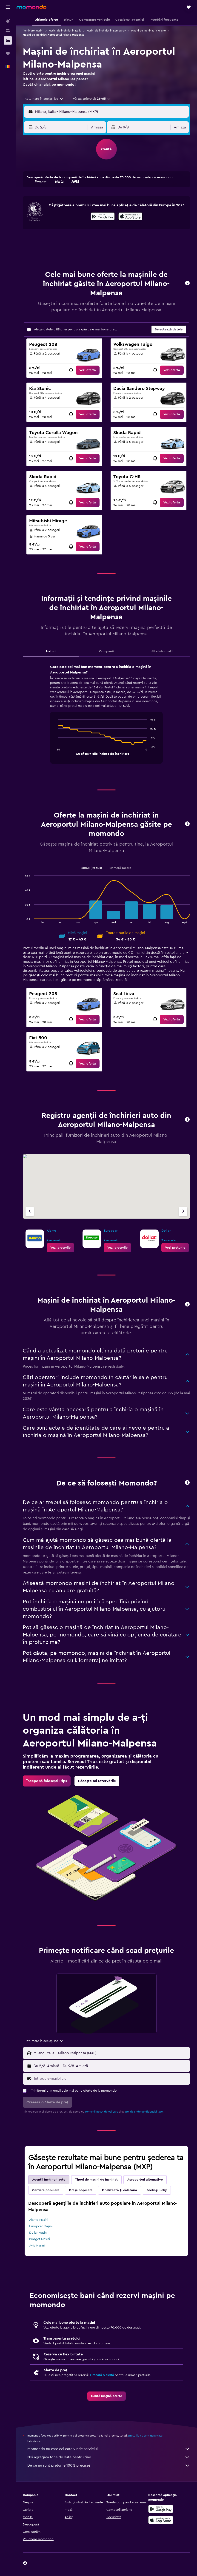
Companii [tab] (106, 651)
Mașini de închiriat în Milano (148, 30)
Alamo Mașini (38, 2219)
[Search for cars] (8, 40)
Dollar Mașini (38, 2232)
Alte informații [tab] (162, 651)
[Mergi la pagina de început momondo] (31, 7)
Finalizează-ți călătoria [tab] (119, 2190)
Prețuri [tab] (51, 651)
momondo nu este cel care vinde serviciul (108, 2449)
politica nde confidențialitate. (144, 2111)
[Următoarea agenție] (183, 1211)
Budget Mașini (39, 2239)
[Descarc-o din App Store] (130, 217)
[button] (8, 7)
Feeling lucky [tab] (157, 2190)
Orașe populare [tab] (80, 2190)
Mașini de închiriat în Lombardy (106, 30)
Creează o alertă (102, 2375)
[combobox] (44, 99)
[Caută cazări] (8, 30)
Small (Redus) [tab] (91, 868)
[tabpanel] (106, 718)
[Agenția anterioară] (30, 1211)
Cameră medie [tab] (120, 868)
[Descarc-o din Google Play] (103, 217)
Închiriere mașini (33, 30)
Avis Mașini (37, 2245)
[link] (88, 370)
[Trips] (8, 53)
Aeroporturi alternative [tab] (145, 2179)
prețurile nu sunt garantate (145, 2435)
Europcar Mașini (40, 2226)
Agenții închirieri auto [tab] (49, 2179)
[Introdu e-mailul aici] (111, 2078)
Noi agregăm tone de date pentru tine (108, 2457)
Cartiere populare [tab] (45, 2190)
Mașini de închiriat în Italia (65, 30)
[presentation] (130, 216)
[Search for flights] (8, 21)
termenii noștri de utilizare (101, 2111)
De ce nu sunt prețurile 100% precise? (108, 2465)
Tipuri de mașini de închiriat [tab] (96, 2179)
